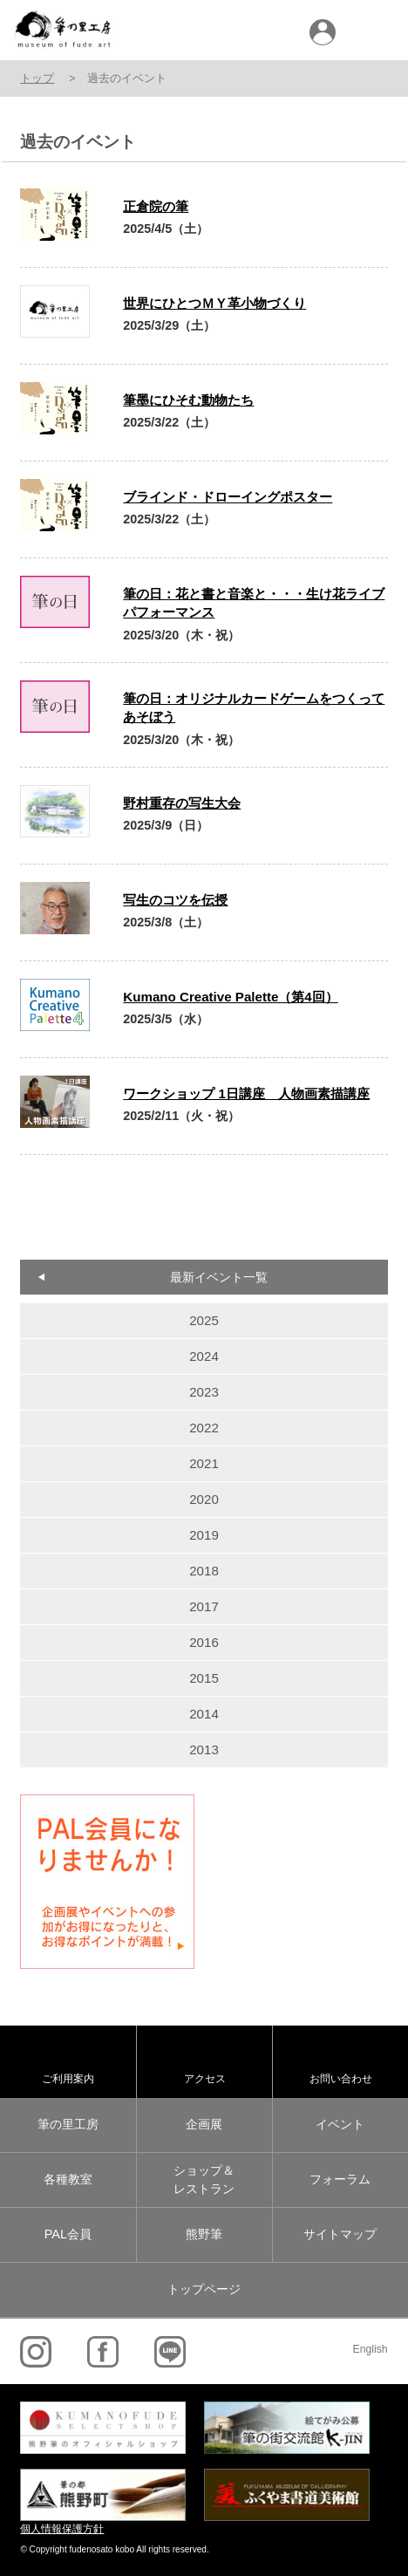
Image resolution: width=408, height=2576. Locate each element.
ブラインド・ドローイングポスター (227, 496)
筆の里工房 (68, 2124)
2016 (204, 1642)
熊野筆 (204, 2234)
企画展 (204, 2124)
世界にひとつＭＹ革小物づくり (214, 303)
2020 (204, 1499)
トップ (37, 78)
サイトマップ (340, 2234)
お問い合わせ (340, 2078)
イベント (340, 2124)
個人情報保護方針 (62, 2529)
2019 (204, 1534)
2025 (204, 1320)
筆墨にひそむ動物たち (188, 400)
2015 (204, 1678)
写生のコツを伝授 (175, 899)
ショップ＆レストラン (204, 2180)
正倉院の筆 (155, 206)
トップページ (204, 2289)
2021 (204, 1463)
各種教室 (68, 2179)
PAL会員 (68, 2234)
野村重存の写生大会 (182, 803)
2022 (204, 1427)
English (369, 2349)
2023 (204, 1391)
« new (59, 1198)
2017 (204, 1606)
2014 (204, 1713)
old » (348, 1198)
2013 (204, 1749)
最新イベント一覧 (219, 1277)
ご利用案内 (68, 2078)
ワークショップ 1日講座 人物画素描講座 (246, 1093)
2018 (204, 1570)
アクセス (205, 2078)
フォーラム (340, 2179)
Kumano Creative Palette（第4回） (230, 996)
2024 (204, 1356)
